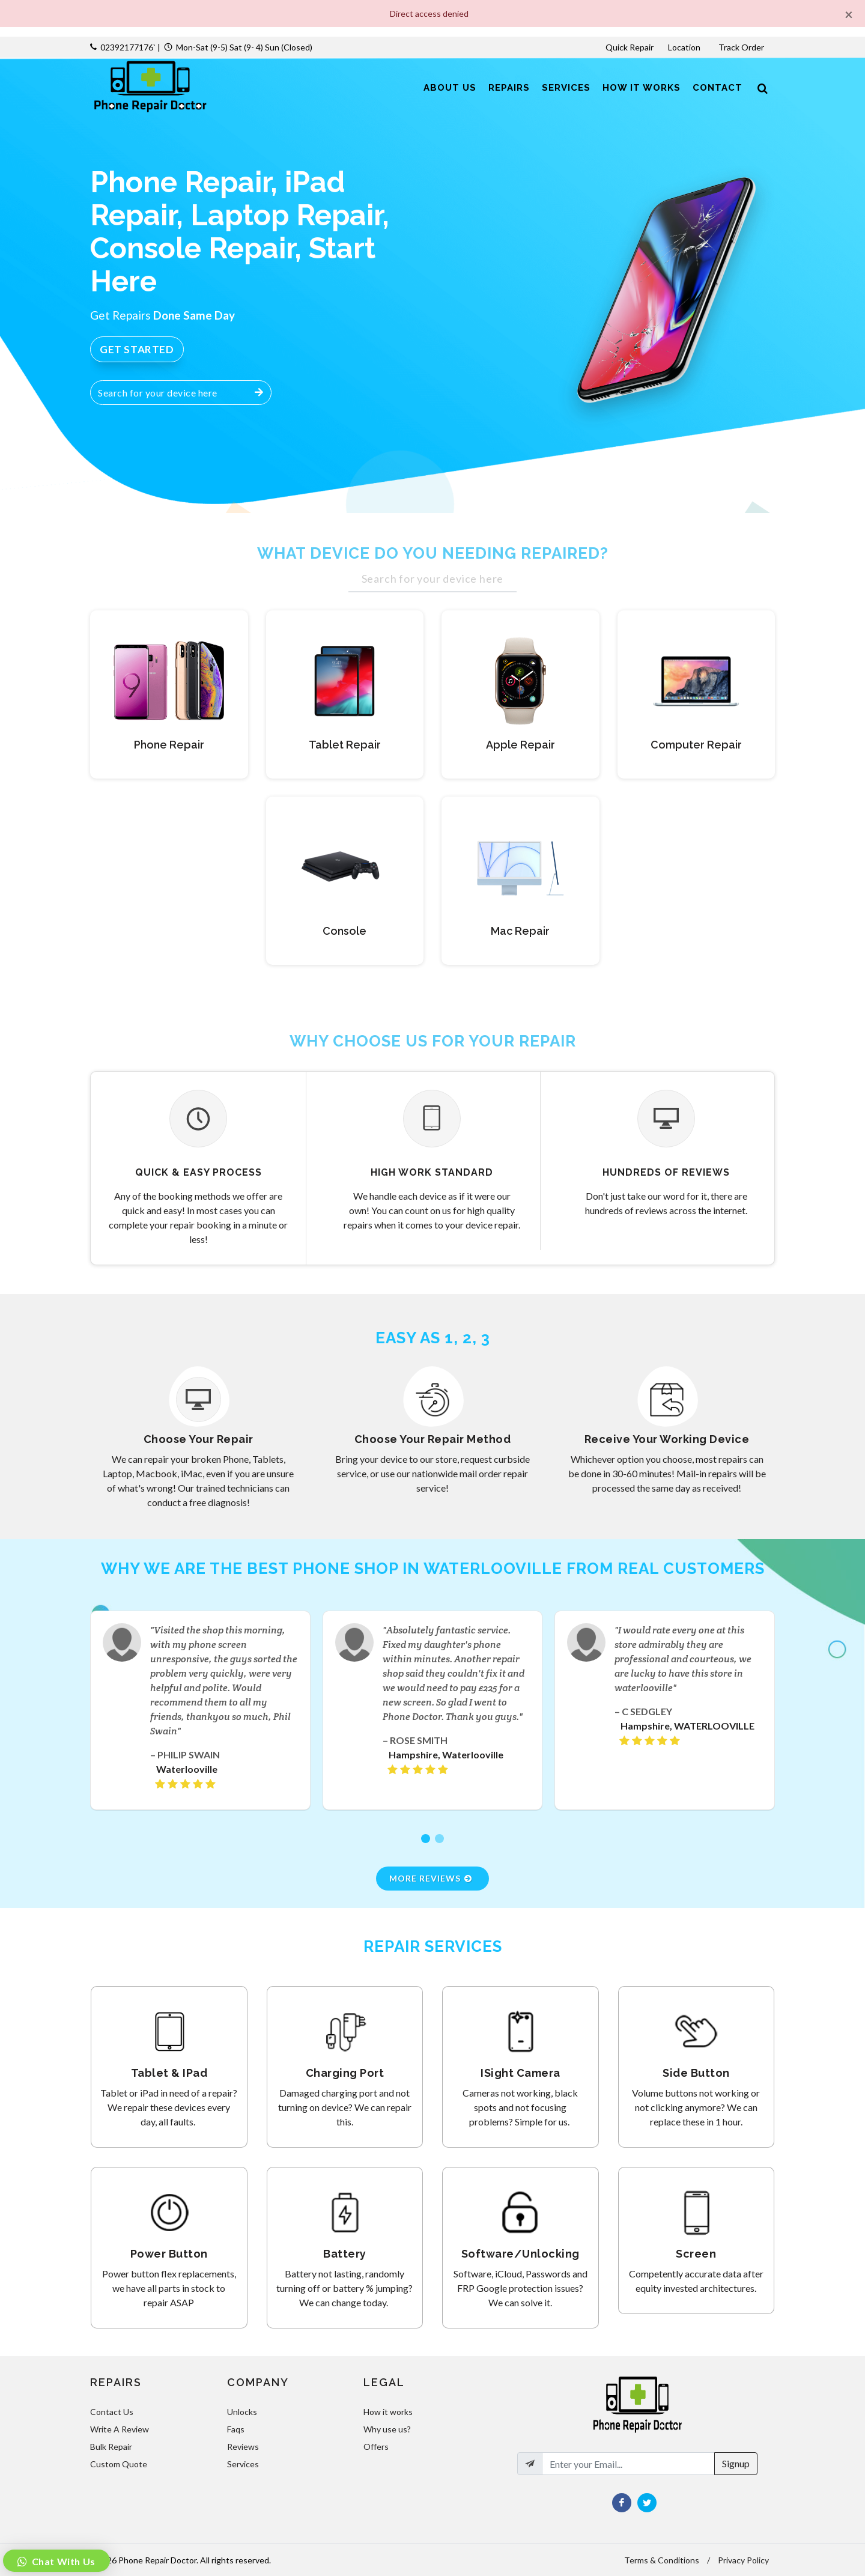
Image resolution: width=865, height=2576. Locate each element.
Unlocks (242, 2412)
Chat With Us (62, 2561)
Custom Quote (118, 2464)
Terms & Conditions (661, 2560)
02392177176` (128, 47)
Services (243, 2464)
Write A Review (119, 2429)
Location (685, 47)
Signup (736, 2463)
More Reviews (431, 1878)
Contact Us (111, 2412)
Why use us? (387, 2429)
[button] (425, 1838)
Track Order (742, 47)
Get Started (137, 349)
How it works (388, 2412)
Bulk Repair (111, 2446)
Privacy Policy (743, 2560)
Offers (376, 2446)
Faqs (235, 2429)
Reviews (243, 2446)
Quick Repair (630, 47)
